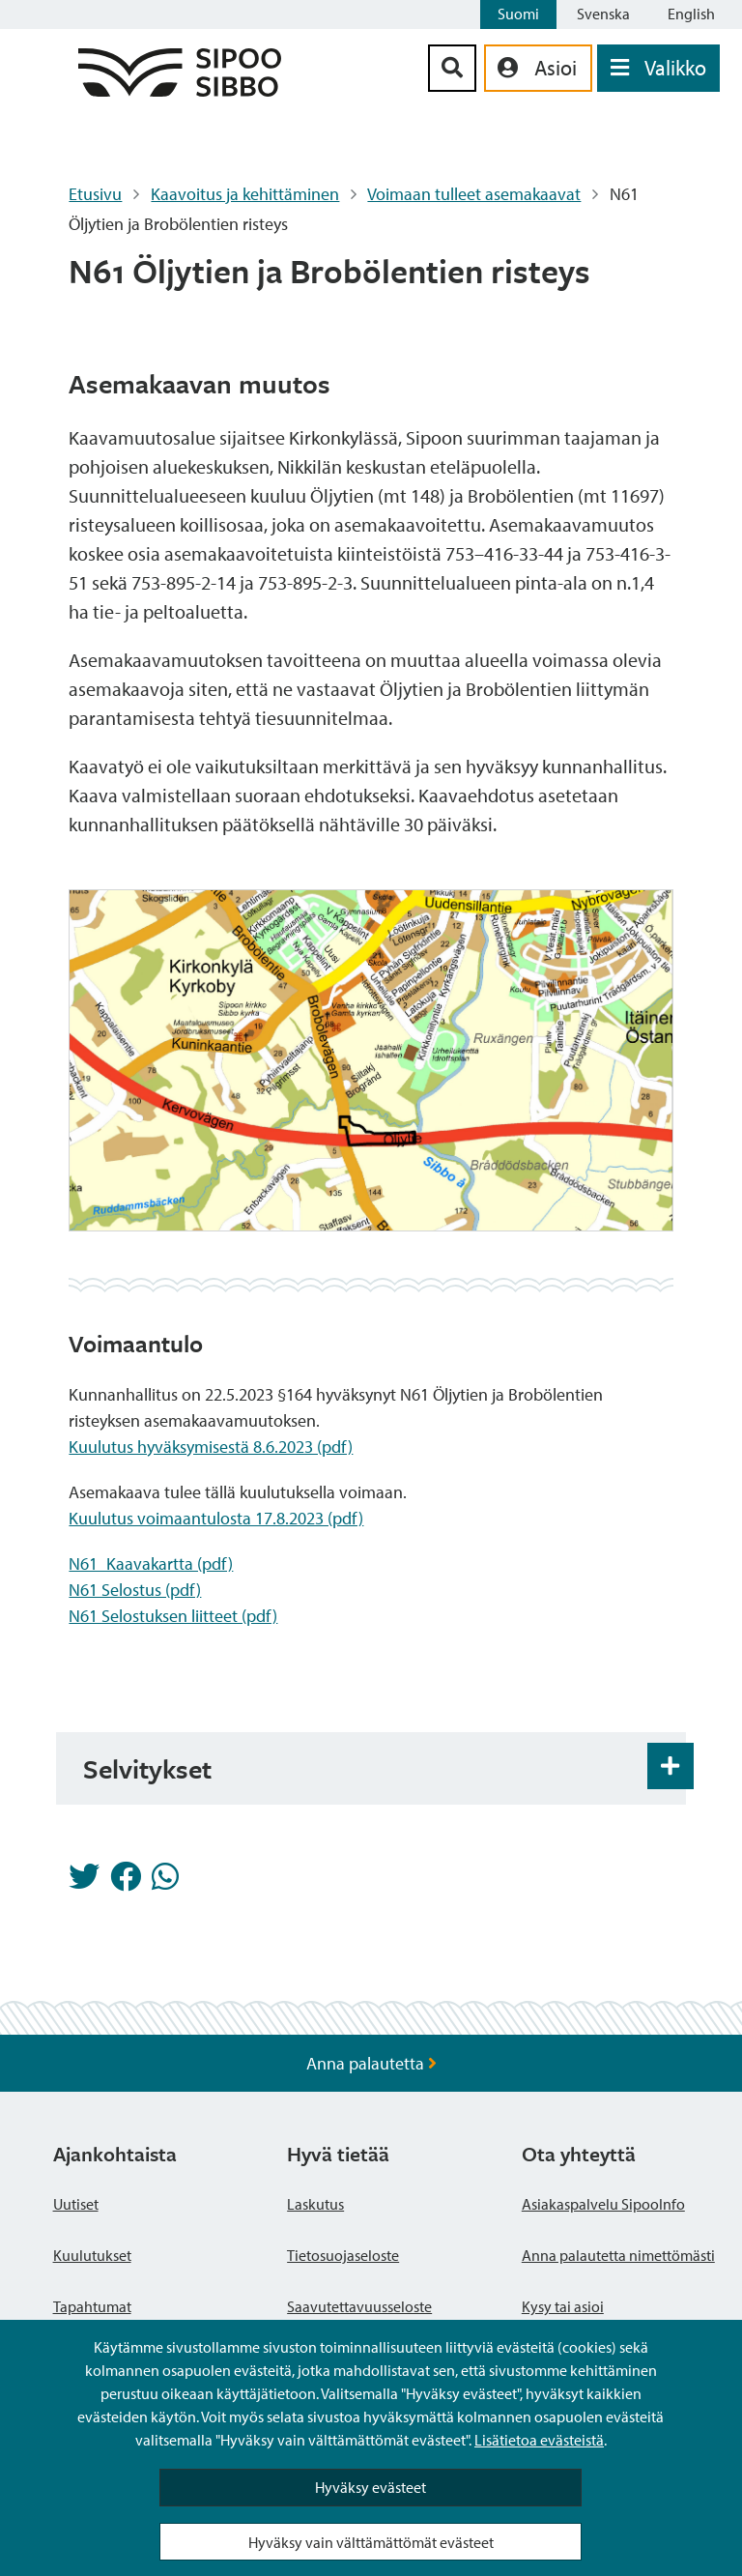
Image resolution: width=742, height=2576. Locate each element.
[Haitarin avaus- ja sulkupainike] (670, 1766)
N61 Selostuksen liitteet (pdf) (173, 1616)
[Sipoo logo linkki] (179, 90)
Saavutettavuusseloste (359, 2306)
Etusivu (95, 194)
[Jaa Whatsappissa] (165, 1882)
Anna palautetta (371, 2063)
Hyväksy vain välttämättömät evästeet (371, 2542)
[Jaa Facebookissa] (125, 1882)
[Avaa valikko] (658, 68)
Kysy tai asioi (563, 2306)
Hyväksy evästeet (370, 2487)
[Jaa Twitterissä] (84, 1882)
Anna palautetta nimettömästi (618, 2255)
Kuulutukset (92, 2255)
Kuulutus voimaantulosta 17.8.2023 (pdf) (216, 1518)
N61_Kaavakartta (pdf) (151, 1563)
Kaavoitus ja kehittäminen (245, 194)
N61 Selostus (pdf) (135, 1589)
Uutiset (76, 2204)
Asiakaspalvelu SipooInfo (603, 2204)
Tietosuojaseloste (343, 2255)
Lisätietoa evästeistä (539, 2439)
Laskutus (315, 2204)
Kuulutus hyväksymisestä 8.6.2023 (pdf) (211, 1446)
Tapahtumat (92, 2306)
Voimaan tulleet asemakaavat (474, 194)
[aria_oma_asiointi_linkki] (538, 68)
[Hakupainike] (452, 68)
